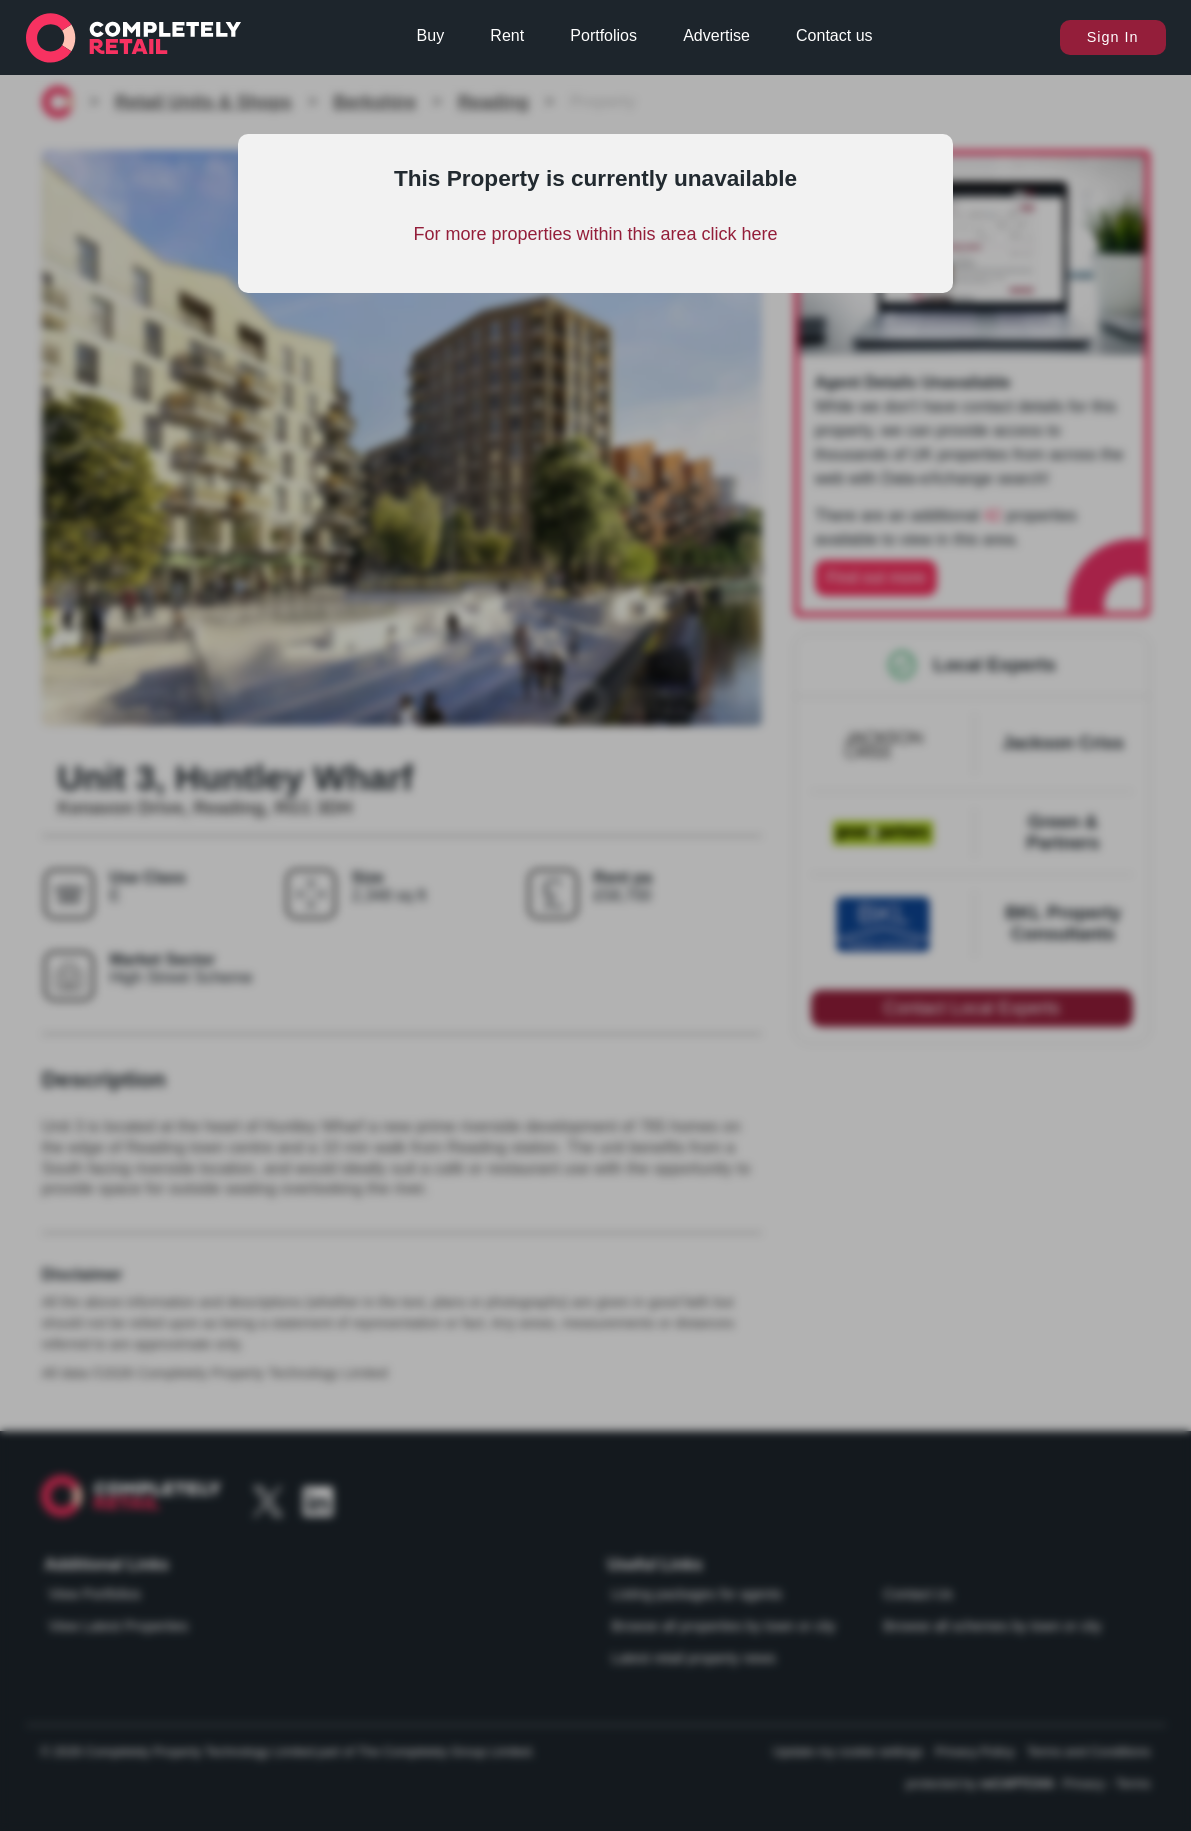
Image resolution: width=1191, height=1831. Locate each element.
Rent (507, 35)
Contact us (834, 35)
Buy (431, 35)
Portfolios (603, 35)
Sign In (1113, 37)
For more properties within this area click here (595, 234)
